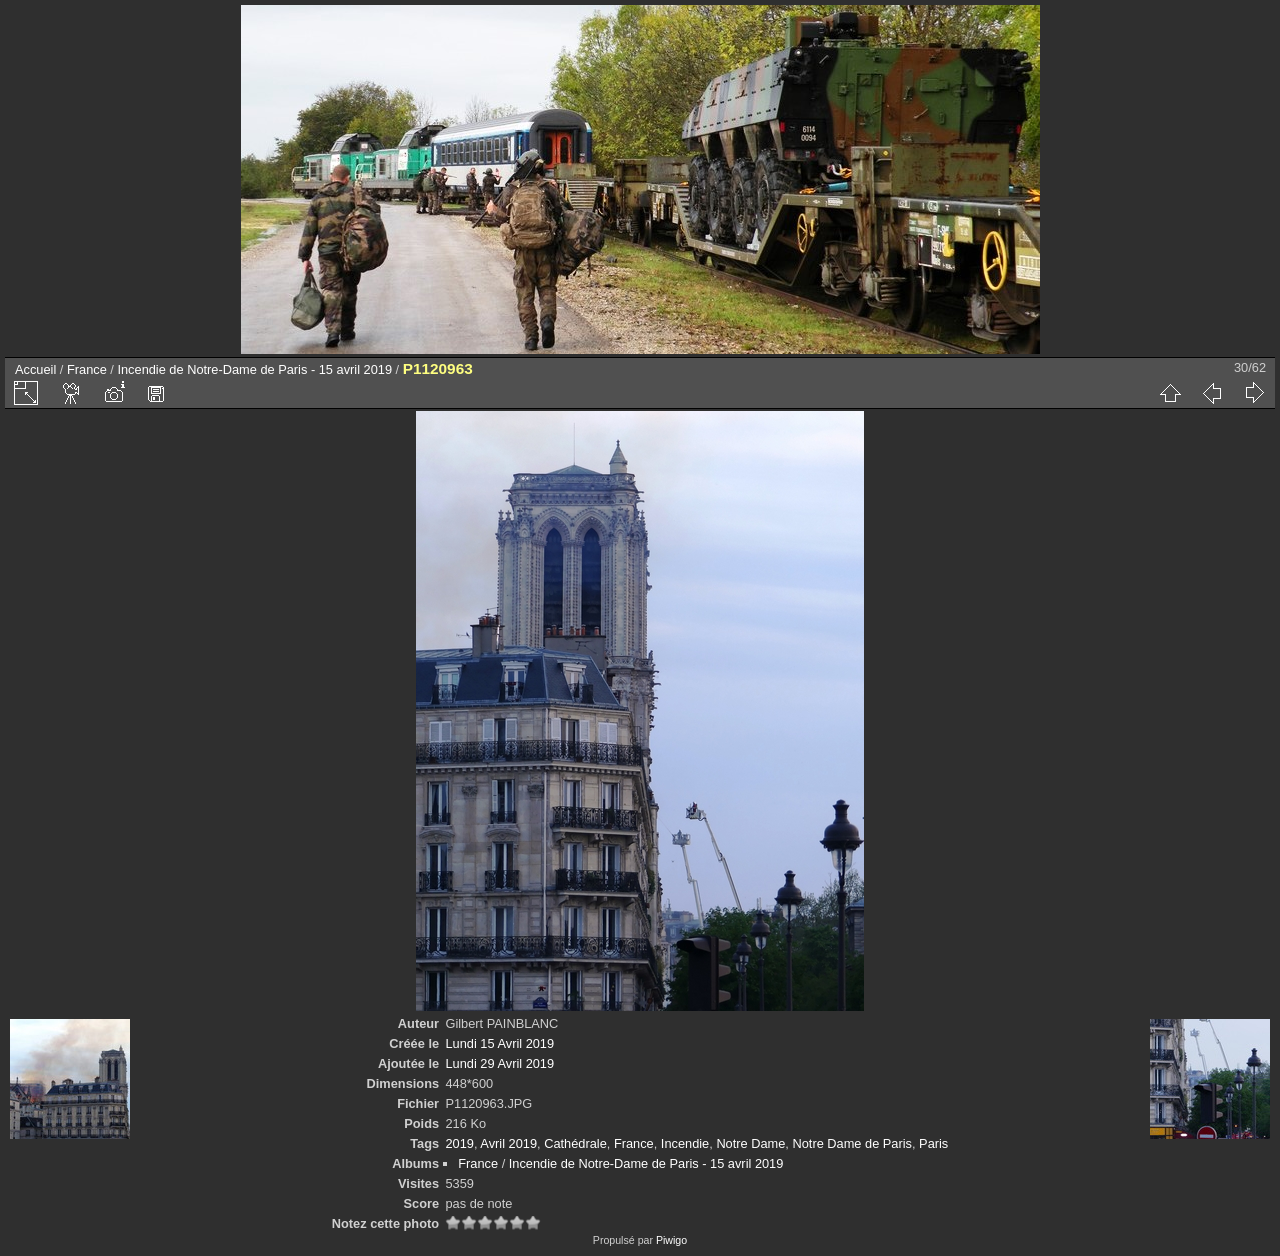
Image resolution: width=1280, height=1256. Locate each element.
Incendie (685, 1143)
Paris (933, 1143)
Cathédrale (575, 1143)
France (87, 369)
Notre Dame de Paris (851, 1143)
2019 (459, 1143)
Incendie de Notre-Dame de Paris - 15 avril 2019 (254, 369)
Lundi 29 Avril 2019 (499, 1063)
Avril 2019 (508, 1143)
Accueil (35, 369)
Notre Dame (750, 1143)
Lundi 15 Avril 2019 (499, 1043)
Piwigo (671, 1240)
